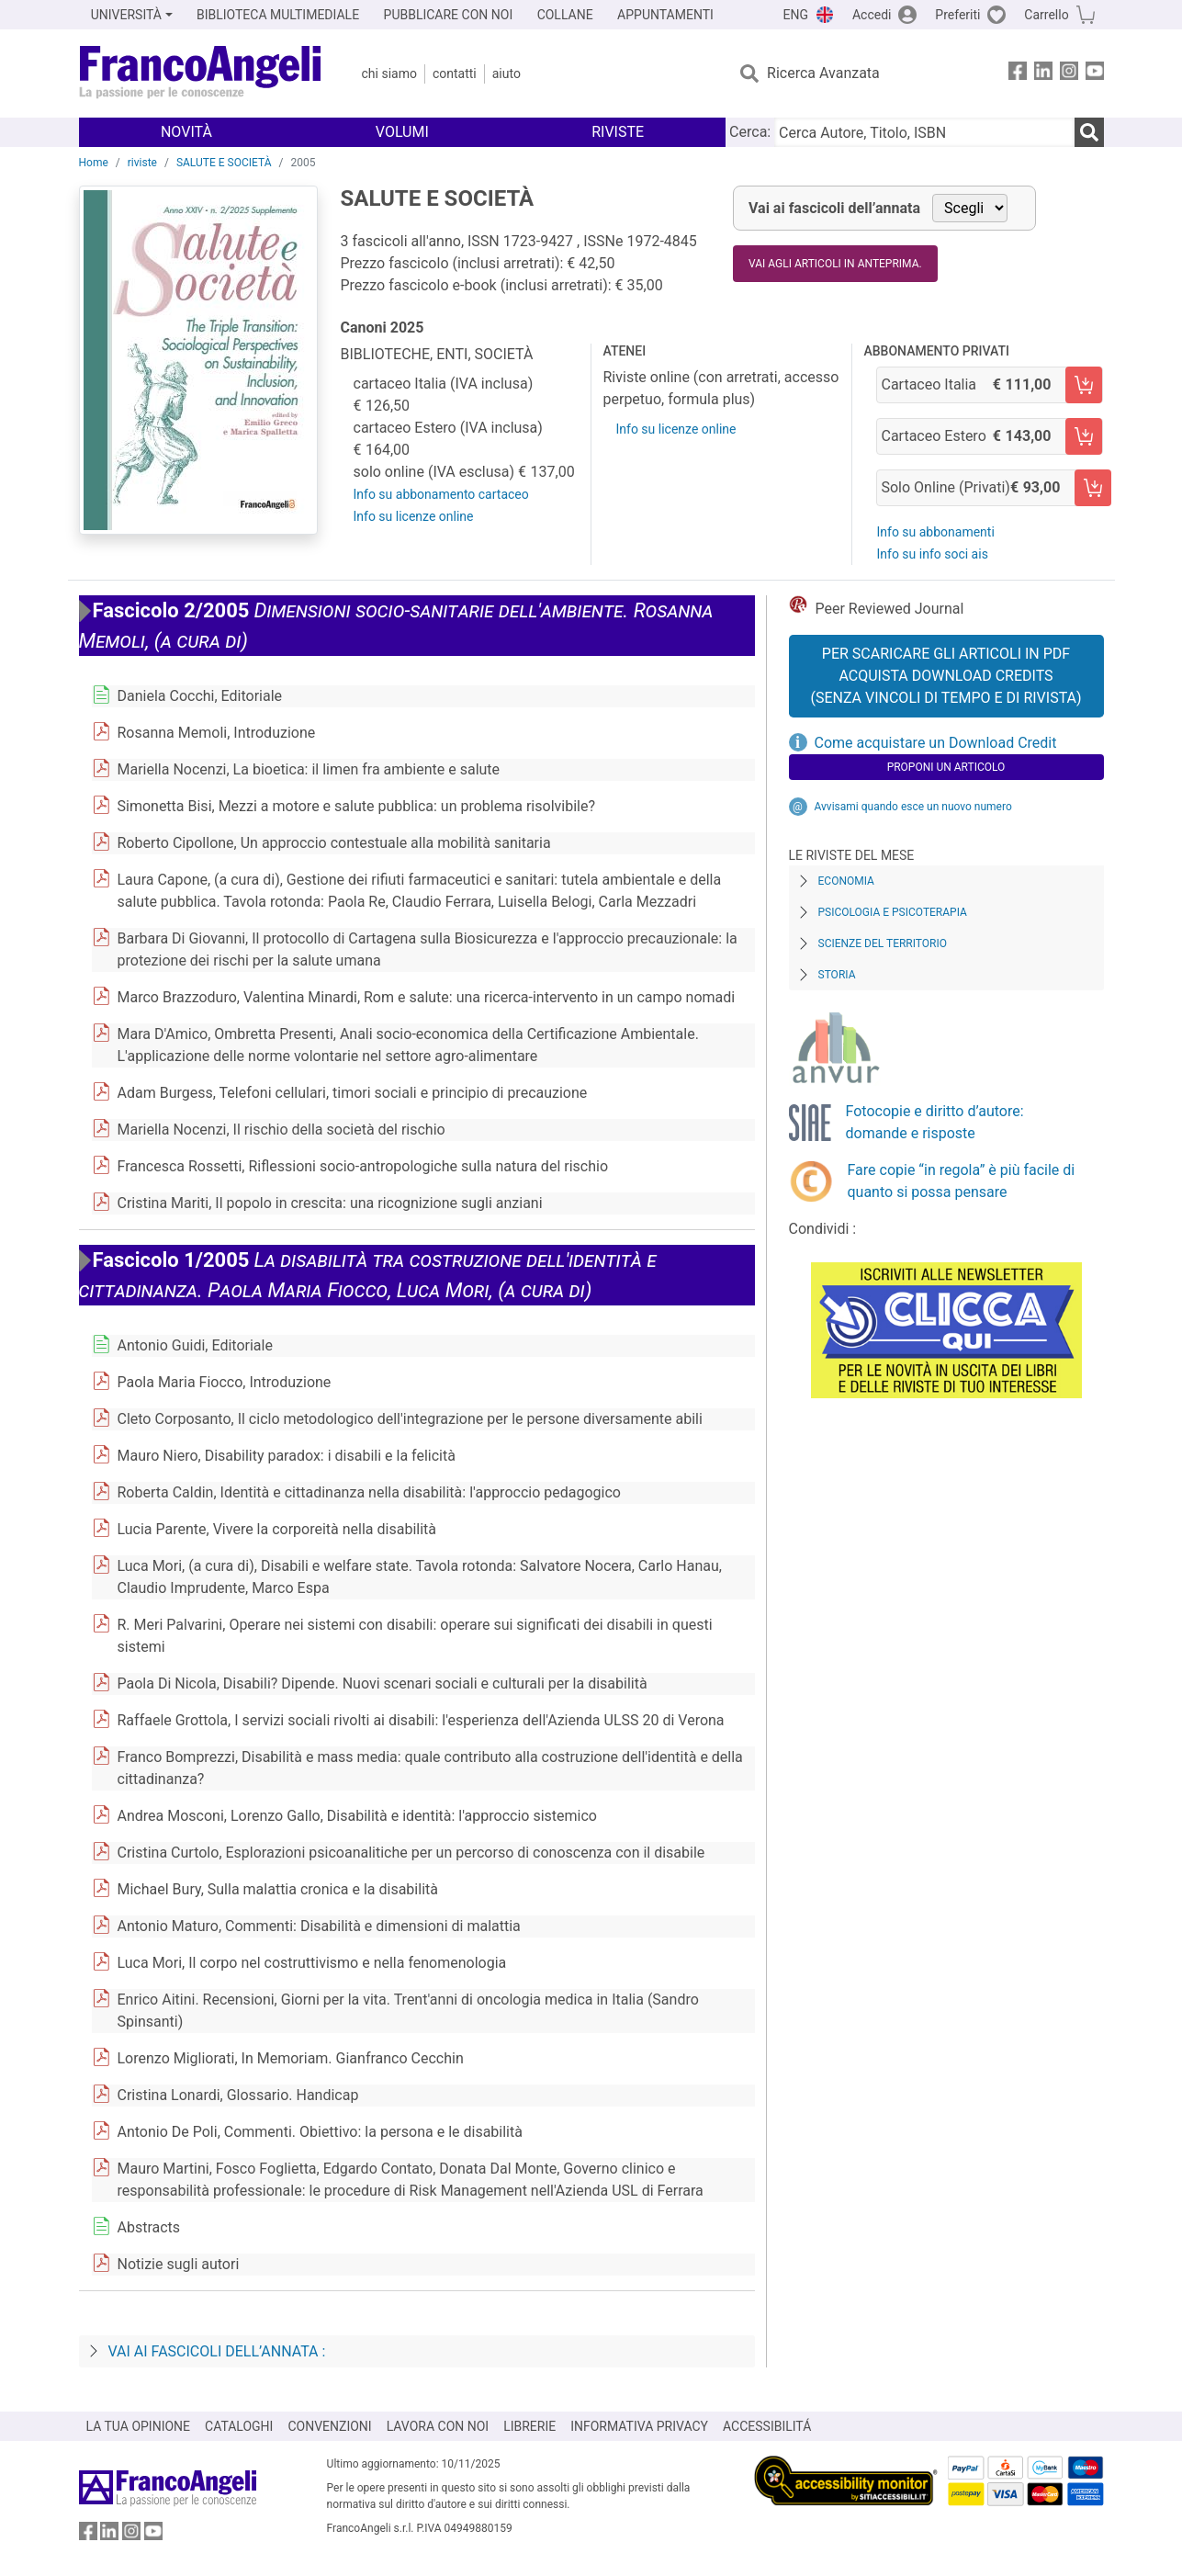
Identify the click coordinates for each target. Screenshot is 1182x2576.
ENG (795, 14)
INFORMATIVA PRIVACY (639, 2426)
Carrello (1046, 14)
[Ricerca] (1089, 132)
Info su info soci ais (931, 554)
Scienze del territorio (883, 943)
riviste (142, 162)
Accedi (872, 14)
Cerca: (750, 132)
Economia (846, 881)
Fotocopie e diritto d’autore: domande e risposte (935, 1122)
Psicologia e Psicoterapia (892, 912)
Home (93, 162)
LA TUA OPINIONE (138, 2426)
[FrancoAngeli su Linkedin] (1043, 74)
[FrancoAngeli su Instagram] (1069, 74)
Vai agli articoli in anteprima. (835, 263)
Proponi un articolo (946, 767)
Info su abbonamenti (935, 532)
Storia (837, 974)
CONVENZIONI (329, 2426)
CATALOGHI (239, 2426)
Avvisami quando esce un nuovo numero (913, 806)
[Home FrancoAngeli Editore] (200, 73)
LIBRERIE (529, 2426)
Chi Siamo (389, 73)
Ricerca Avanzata (823, 73)
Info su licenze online (414, 516)
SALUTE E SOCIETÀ (224, 162)
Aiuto (506, 73)
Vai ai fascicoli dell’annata (834, 208)
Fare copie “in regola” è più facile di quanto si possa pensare (961, 1181)
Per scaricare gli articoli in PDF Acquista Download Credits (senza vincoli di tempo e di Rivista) (945, 675)
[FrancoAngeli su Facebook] (1017, 74)
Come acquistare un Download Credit (936, 742)
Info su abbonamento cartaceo (441, 494)
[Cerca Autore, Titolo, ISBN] (924, 132)
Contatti (455, 73)
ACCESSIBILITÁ (767, 2426)
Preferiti (957, 14)
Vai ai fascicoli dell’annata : (217, 2351)
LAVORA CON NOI (438, 2426)
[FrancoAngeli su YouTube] (1095, 74)
